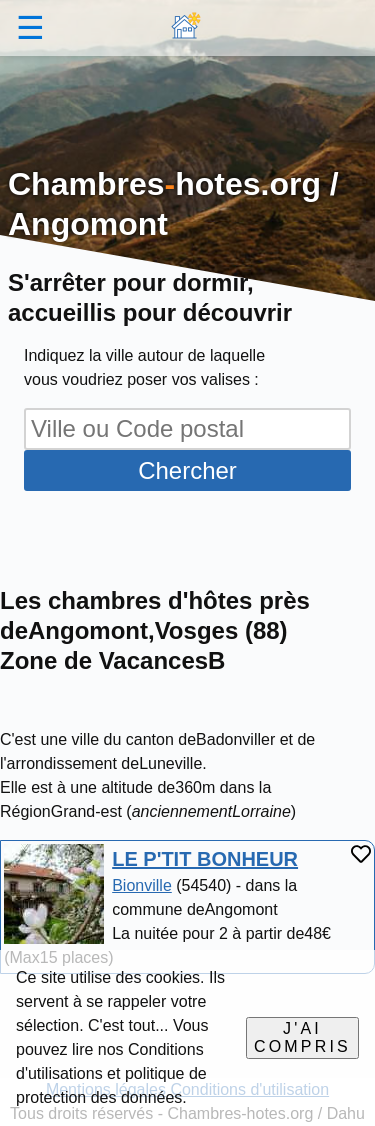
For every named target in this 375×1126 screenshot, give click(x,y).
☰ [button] (30, 28)
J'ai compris (302, 1037)
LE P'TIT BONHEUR (205, 859)
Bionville (142, 885)
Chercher (187, 470)
